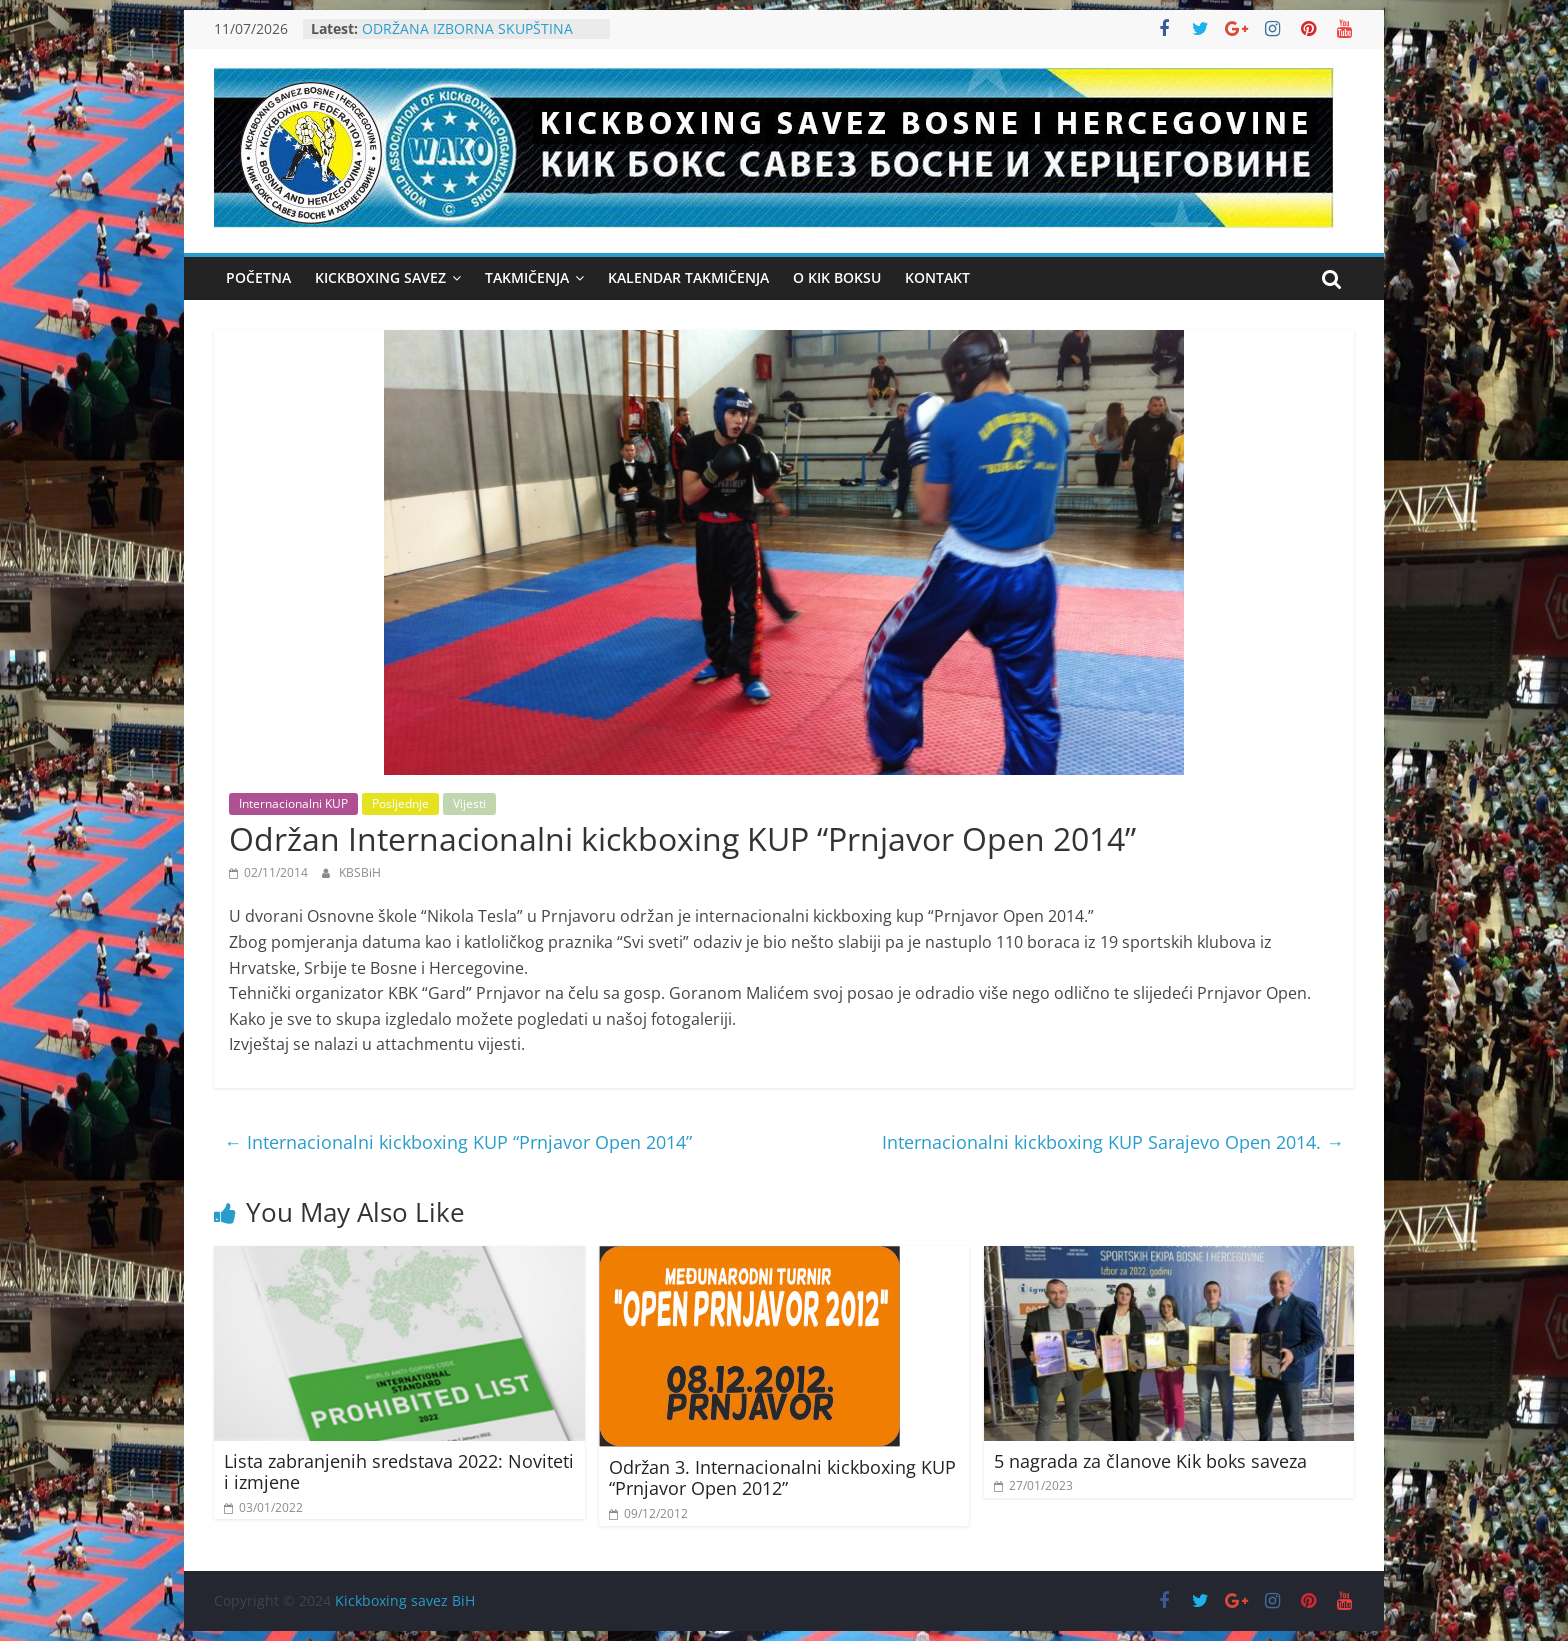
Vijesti (469, 803)
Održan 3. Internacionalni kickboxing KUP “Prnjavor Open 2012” (782, 1478)
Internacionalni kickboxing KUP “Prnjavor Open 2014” (458, 1142)
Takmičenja (527, 277)
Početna (258, 277)
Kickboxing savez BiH (405, 1600)
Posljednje (400, 803)
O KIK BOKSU (837, 277)
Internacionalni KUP (293, 803)
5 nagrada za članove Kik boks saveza (1150, 1461)
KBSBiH (360, 872)
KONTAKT (937, 277)
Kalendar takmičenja (688, 277)
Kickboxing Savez (380, 277)
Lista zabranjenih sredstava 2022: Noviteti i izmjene (399, 1472)
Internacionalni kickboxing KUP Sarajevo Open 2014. (1113, 1142)
